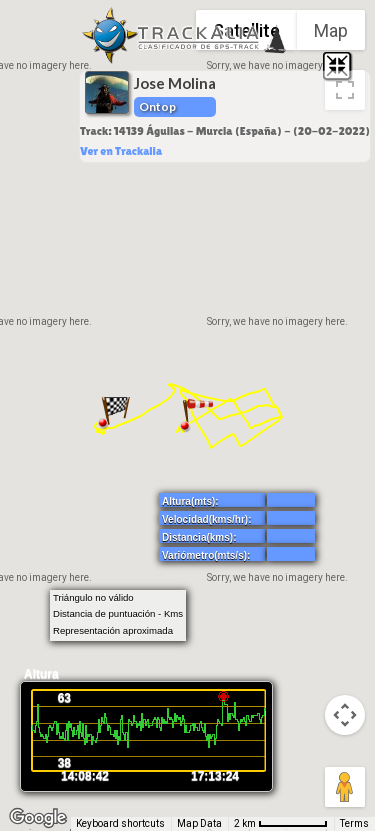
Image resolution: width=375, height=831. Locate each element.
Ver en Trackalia (121, 151)
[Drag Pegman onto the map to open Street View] (345, 787)
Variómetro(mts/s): (206, 555)
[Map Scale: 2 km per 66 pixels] (281, 824)
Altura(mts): (190, 501)
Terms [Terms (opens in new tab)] (354, 823)
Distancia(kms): (199, 537)
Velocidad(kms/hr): (206, 519)
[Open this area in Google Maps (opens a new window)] (38, 818)
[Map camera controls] (345, 715)
